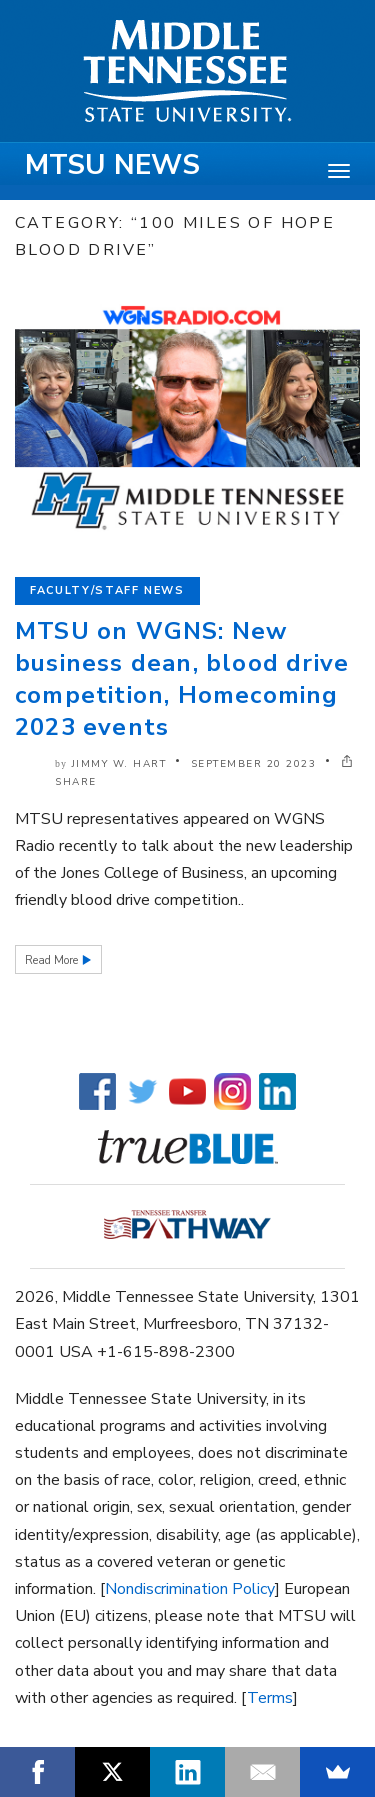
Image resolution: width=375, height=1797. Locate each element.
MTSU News (112, 165)
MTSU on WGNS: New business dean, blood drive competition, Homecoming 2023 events (182, 679)
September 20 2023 (254, 764)
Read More (53, 960)
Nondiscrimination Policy (190, 1589)
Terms (270, 1698)
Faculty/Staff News (107, 590)
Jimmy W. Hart (119, 764)
